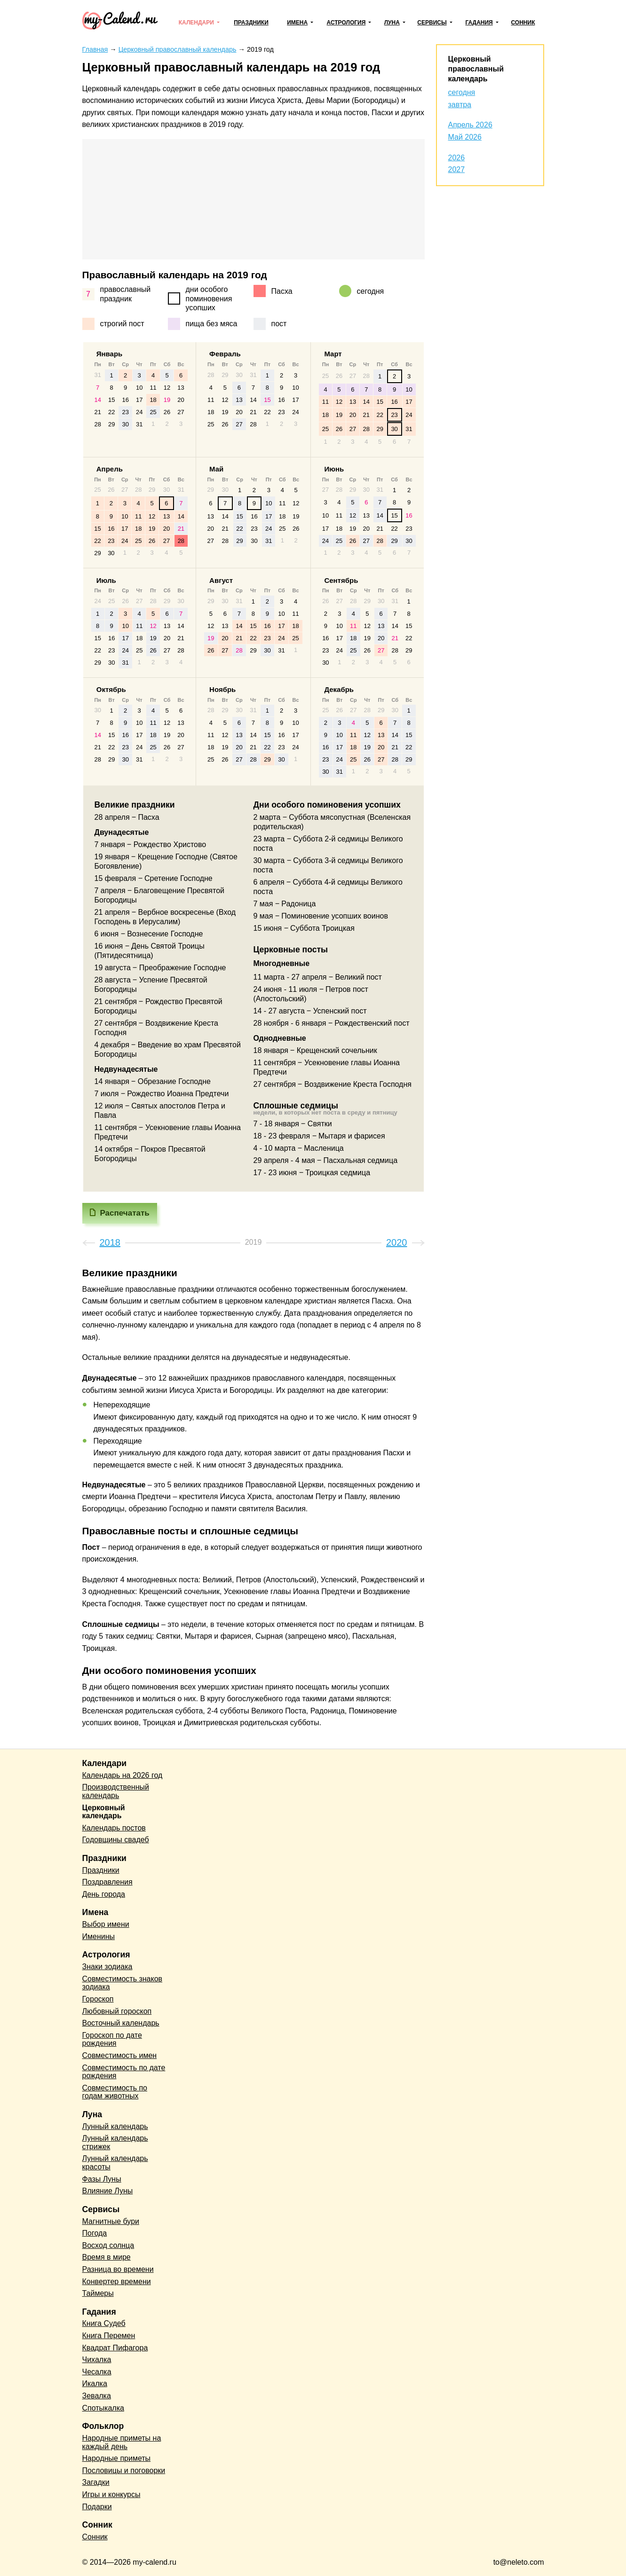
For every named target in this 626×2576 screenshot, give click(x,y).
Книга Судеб (104, 2323)
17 (139, 399)
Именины (98, 1936)
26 (167, 412)
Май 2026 (465, 137)
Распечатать (125, 1213)
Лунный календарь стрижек (115, 2142)
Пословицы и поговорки (124, 2470)
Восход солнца (108, 2245)
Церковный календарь (103, 1812)
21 (98, 412)
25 (153, 412)
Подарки (97, 2507)
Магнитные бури (111, 2221)
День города (103, 1894)
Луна (392, 22)
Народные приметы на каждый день (121, 2442)
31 (139, 424)
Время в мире (106, 2257)
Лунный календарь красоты (115, 2162)
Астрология (346, 22)
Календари (196, 22)
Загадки (96, 2482)
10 (139, 387)
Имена (297, 22)
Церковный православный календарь (476, 69)
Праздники (251, 22)
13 (180, 387)
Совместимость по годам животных (115, 2092)
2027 (456, 169)
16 (125, 399)
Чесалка (96, 2372)
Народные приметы (116, 2458)
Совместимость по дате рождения (124, 2072)
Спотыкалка (103, 2408)
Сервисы (431, 22)
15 (111, 399)
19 (167, 399)
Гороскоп (98, 1999)
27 (180, 412)
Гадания (478, 22)
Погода (94, 2233)
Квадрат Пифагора (115, 2348)
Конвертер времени (116, 2281)
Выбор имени (105, 1924)
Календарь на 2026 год (122, 1775)
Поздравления (107, 1882)
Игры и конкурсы (111, 2494)
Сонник (523, 22)
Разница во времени (118, 2269)
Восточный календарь (120, 2023)
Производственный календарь (115, 1791)
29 (111, 424)
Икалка (94, 2384)
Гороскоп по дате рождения (112, 2039)
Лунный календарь (115, 2126)
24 (139, 412)
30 (125, 424)
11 (153, 387)
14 (98, 399)
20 (180, 399)
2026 (456, 158)
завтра (460, 105)
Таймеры (98, 2293)
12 (167, 387)
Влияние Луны (107, 2191)
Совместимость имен (119, 2055)
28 (98, 424)
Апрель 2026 (470, 125)
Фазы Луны (101, 2179)
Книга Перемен (108, 2336)
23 (125, 412)
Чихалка (96, 2360)
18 (153, 399)
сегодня (461, 92)
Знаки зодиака (107, 1967)
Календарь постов (114, 1828)
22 (111, 412)
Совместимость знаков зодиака (122, 1983)
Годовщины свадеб (115, 1840)
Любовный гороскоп (117, 2011)
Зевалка (96, 2396)
